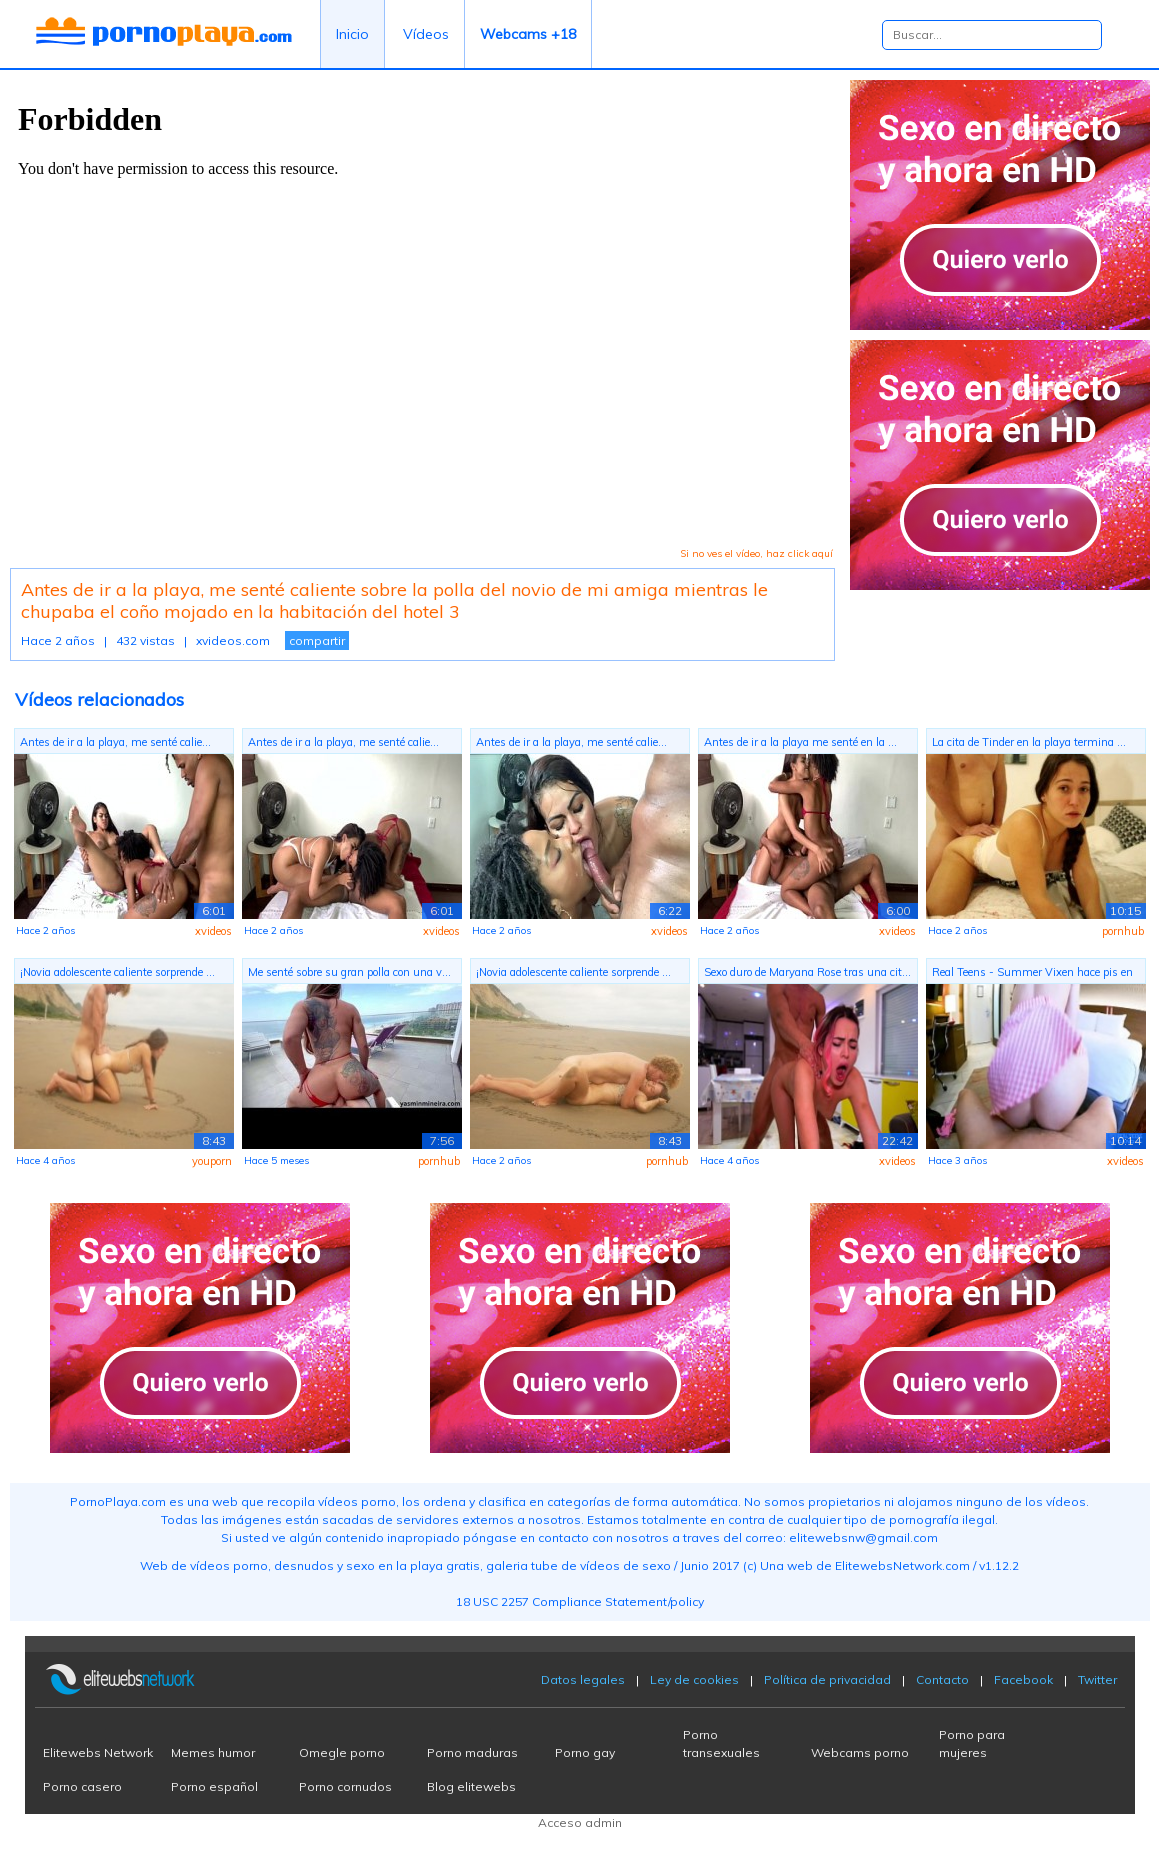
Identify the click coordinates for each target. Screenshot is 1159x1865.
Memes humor (213, 1752)
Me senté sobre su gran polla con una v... (349, 972)
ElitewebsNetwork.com (902, 1565)
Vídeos (426, 34)
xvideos (213, 931)
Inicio (352, 34)
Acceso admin (580, 1822)
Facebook (1023, 1679)
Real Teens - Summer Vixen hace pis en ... (1032, 974)
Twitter (1097, 1679)
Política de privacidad (827, 1679)
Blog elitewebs (471, 1786)
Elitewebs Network (98, 1752)
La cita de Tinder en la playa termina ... (1029, 742)
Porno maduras (472, 1752)
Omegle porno (342, 1752)
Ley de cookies (694, 1679)
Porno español (214, 1786)
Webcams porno (860, 1752)
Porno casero (82, 1786)
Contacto (942, 1679)
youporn (212, 1161)
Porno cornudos (345, 1786)
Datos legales (583, 1679)
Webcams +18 (528, 34)
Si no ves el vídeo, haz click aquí (756, 553)
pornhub (1123, 931)
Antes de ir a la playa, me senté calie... (115, 742)
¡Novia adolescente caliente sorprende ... (117, 972)
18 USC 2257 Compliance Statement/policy (580, 1601)
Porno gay (585, 1752)
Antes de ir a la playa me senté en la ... (800, 742)
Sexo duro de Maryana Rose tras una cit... (807, 972)
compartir (317, 640)
